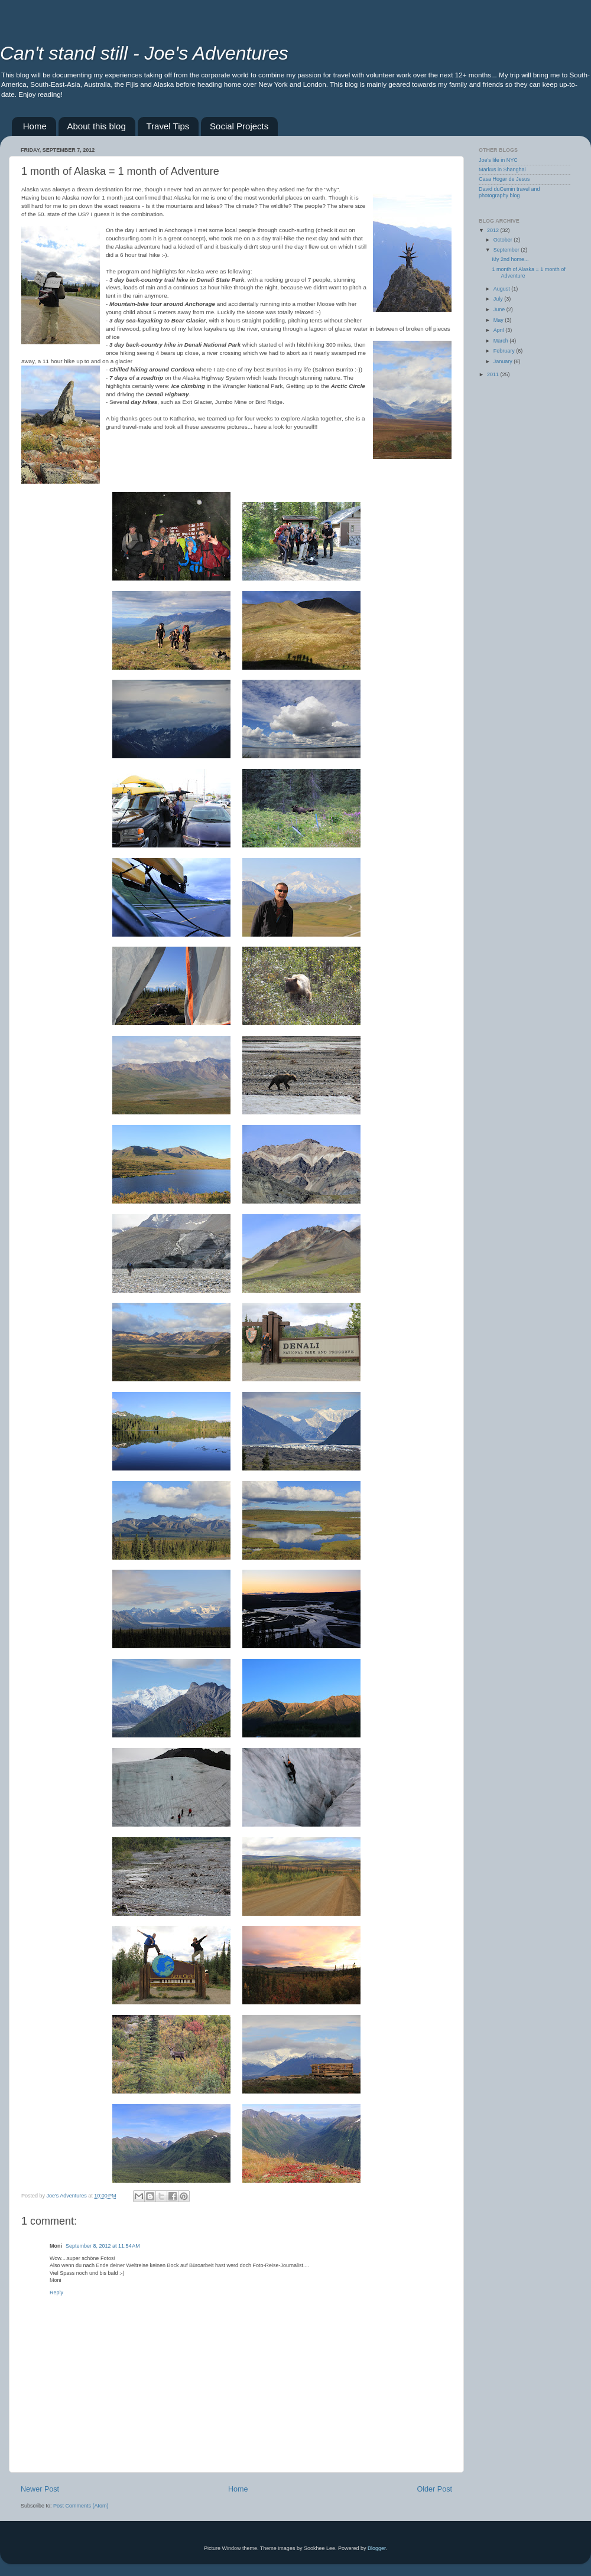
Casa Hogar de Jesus (504, 179)
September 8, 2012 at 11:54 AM (103, 2246)
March (501, 341)
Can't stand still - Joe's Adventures (144, 53)
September (507, 250)
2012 (494, 230)
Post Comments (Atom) (81, 2506)
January (503, 361)
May (499, 320)
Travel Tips (168, 126)
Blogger (377, 2548)
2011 (494, 374)
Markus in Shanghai (502, 169)
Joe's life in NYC (498, 160)
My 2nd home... (510, 259)
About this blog (96, 126)
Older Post (435, 2489)
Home (35, 126)
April (499, 330)
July (499, 299)
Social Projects (239, 126)
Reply (56, 2292)
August (502, 289)
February (505, 351)
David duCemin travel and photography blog (509, 192)
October (503, 240)
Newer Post (40, 2489)
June (499, 309)
